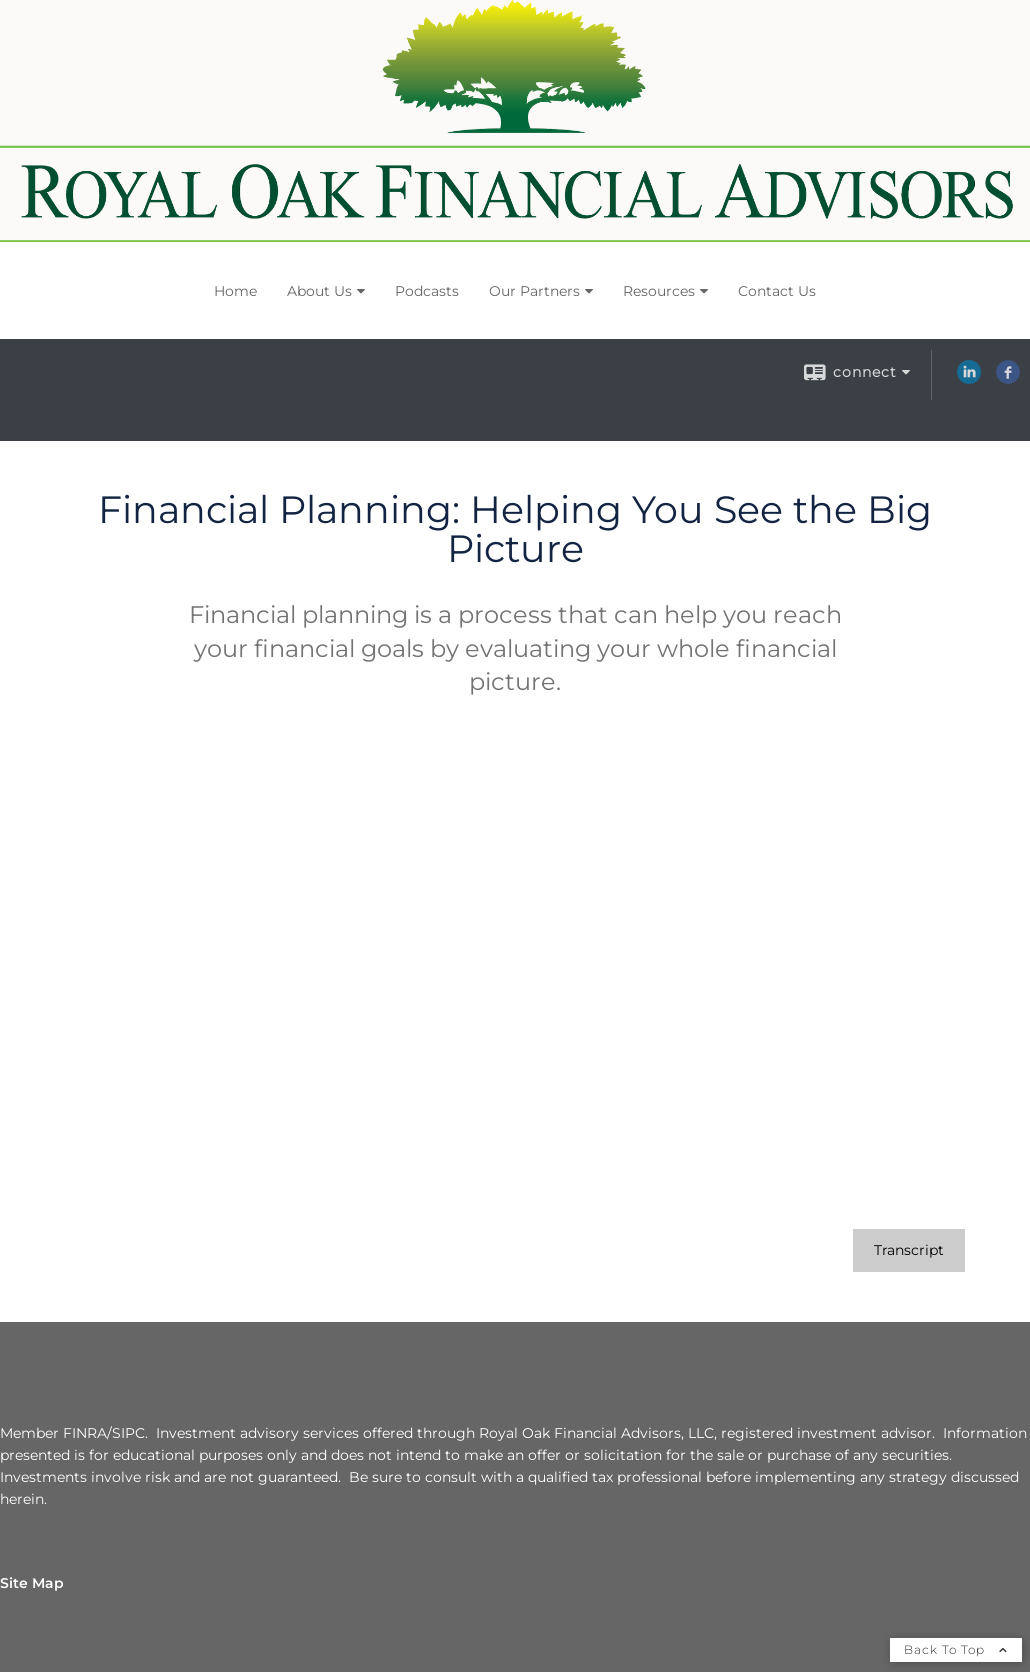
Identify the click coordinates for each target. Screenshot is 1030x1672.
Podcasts (427, 291)
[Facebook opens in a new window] (1008, 379)
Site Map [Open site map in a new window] (32, 1583)
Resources (659, 291)
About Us (319, 291)
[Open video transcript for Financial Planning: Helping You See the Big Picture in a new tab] (909, 1250)
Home (235, 291)
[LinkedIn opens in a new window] (969, 379)
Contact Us (777, 291)
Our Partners (534, 291)
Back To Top (956, 1649)
